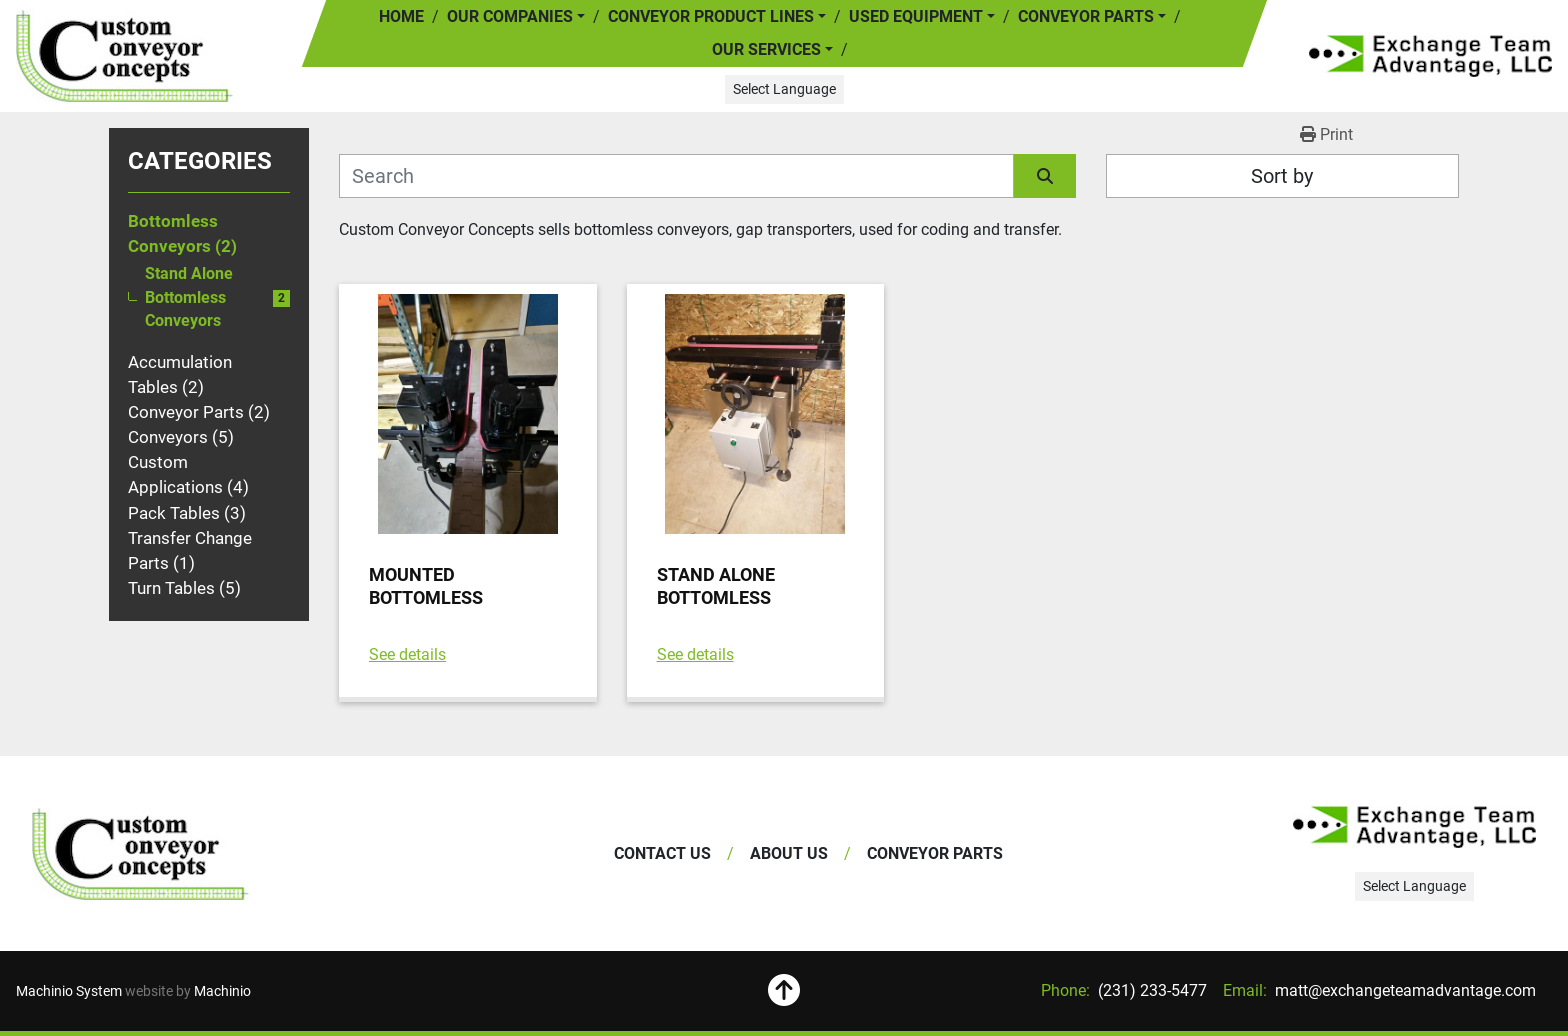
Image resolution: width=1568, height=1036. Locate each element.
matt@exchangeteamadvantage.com (1403, 990)
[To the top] (784, 991)
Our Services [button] (766, 49)
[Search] (676, 176)
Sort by (1282, 176)
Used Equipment (916, 16)
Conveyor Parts (1086, 16)
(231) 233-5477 (1150, 990)
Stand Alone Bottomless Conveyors (189, 297)
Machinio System (69, 991)
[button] (717, 17)
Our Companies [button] (510, 16)
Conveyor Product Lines (711, 16)
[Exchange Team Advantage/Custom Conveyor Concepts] (140, 854)
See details (407, 654)
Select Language (784, 89)
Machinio (222, 991)
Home (401, 16)
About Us (789, 853)
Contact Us (662, 853)
